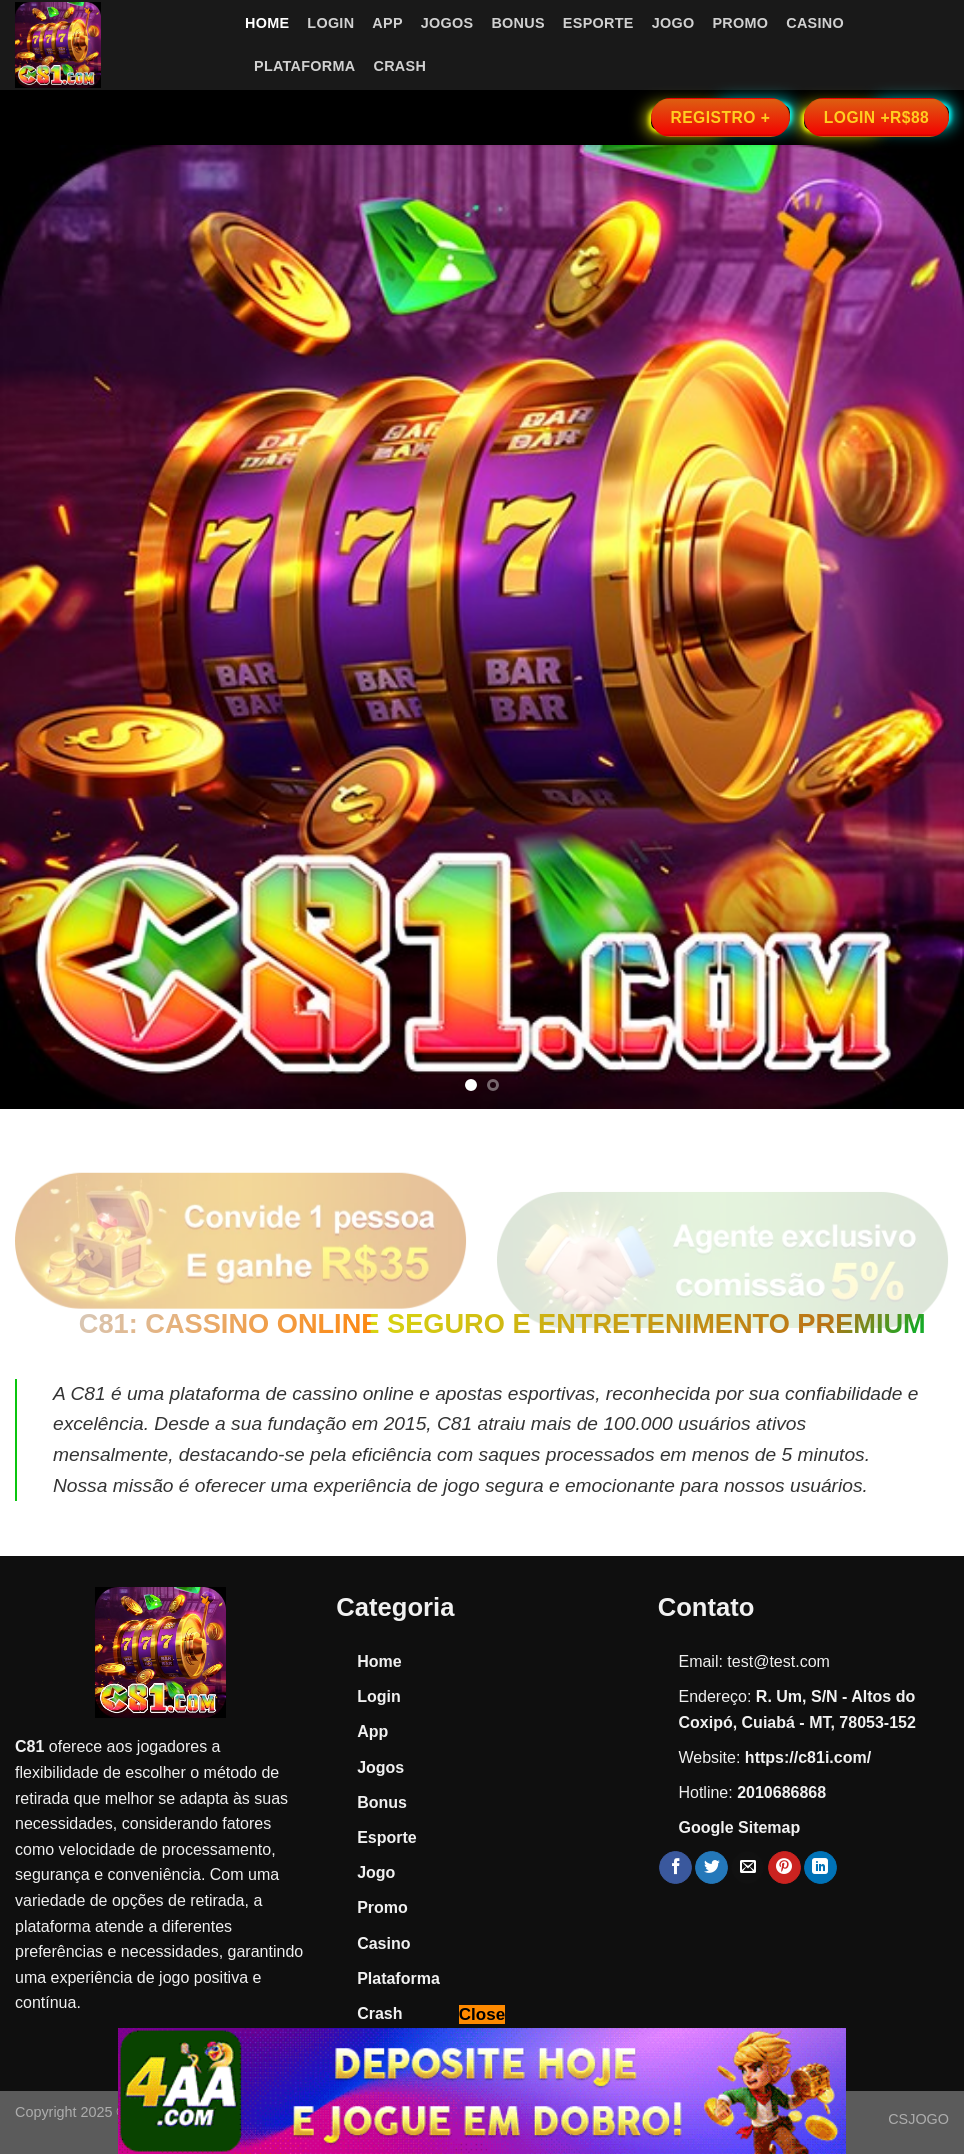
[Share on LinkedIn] (820, 1868)
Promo (740, 23)
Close (482, 2014)
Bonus (517, 23)
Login (330, 23)
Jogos (447, 23)
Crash (399, 66)
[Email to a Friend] (747, 1868)
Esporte (598, 23)
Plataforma (304, 66)
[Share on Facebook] (675, 1868)
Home (267, 23)
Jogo (673, 23)
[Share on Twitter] (711, 1868)
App (387, 23)
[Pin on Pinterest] (784, 1868)
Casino (815, 23)
